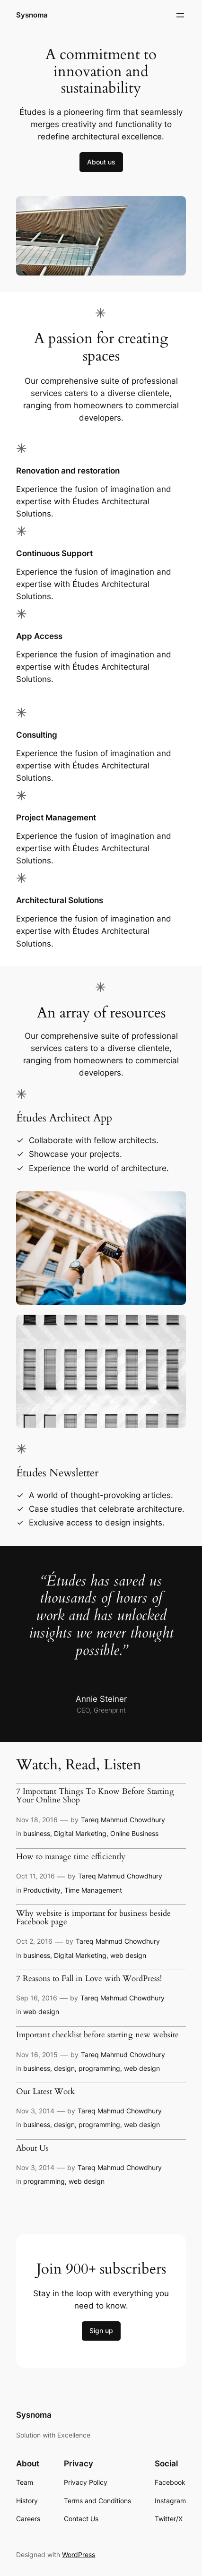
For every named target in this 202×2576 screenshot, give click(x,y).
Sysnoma (33, 15)
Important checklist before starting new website (97, 2035)
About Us (32, 2148)
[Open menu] (180, 15)
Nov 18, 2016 (37, 1820)
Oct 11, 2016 (35, 1876)
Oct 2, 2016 (34, 1941)
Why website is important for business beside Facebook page (93, 1918)
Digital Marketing (80, 1833)
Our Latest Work (45, 2091)
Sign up (101, 2330)
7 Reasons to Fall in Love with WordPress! (89, 1978)
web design (128, 1955)
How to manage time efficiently (70, 1856)
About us (101, 162)
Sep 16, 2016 (36, 1998)
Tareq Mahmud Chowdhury (123, 1820)
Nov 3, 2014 (35, 2111)
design (64, 2068)
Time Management (93, 1890)
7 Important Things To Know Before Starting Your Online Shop (95, 1796)
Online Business (134, 1833)
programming (99, 2068)
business (36, 1833)
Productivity (42, 1890)
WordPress (78, 2554)
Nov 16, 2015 (37, 2054)
